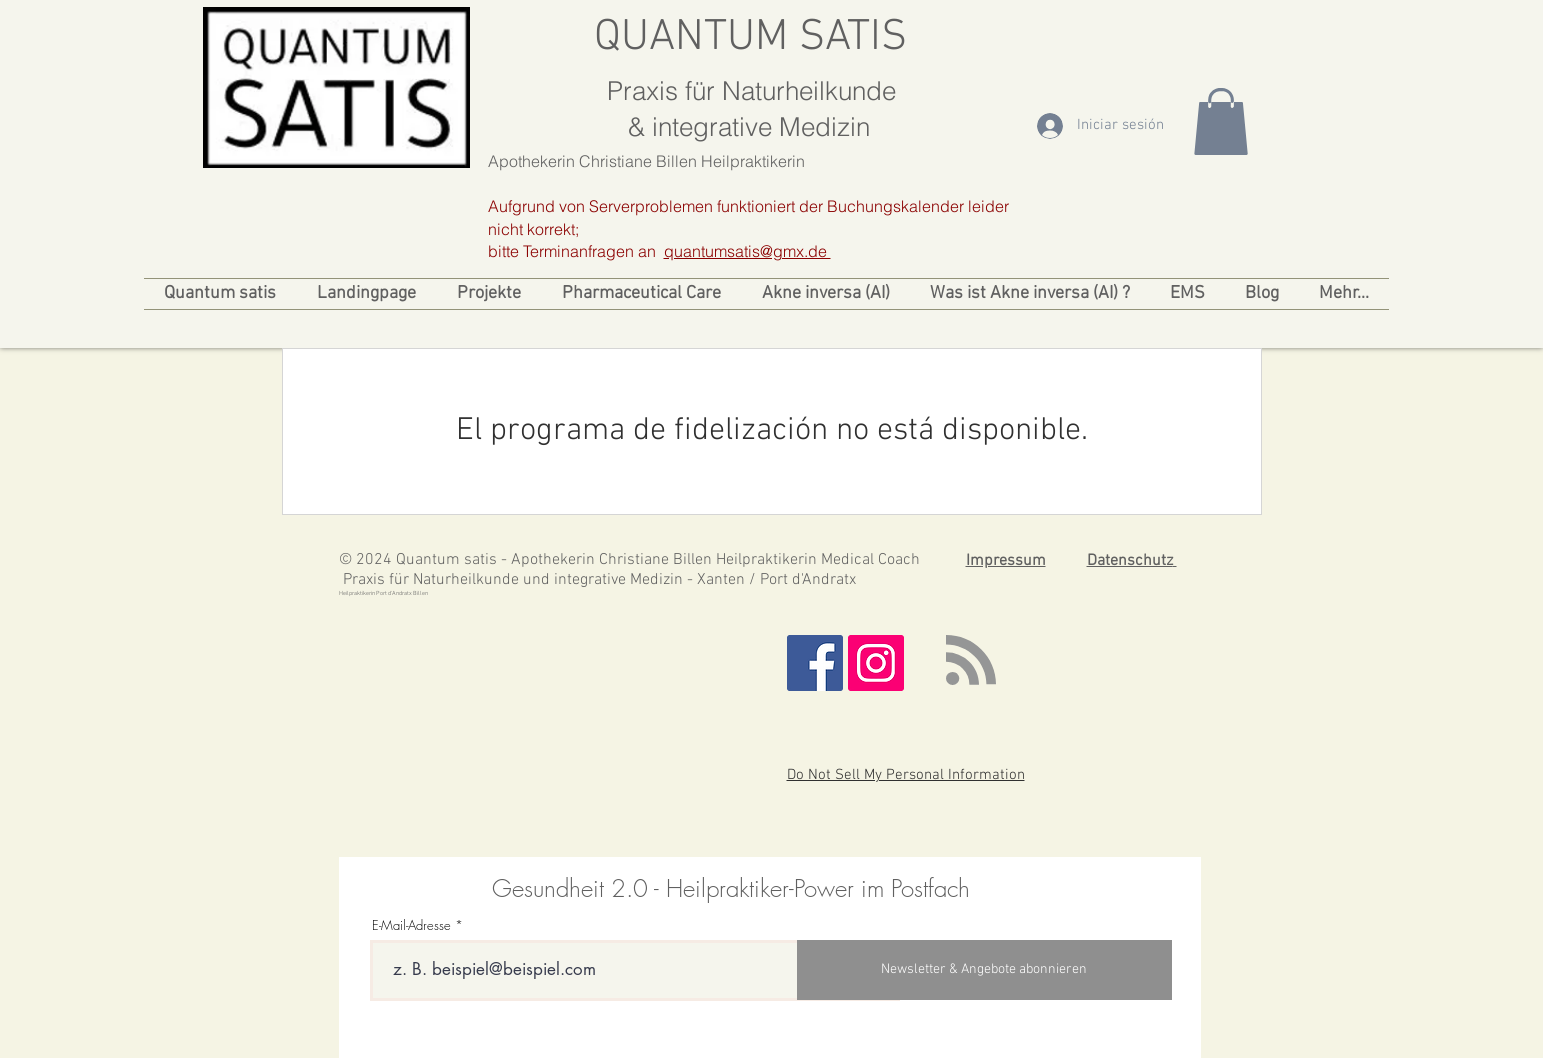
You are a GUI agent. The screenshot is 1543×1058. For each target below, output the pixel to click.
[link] (1221, 121)
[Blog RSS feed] (971, 661)
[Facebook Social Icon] (815, 663)
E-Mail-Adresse (411, 925)
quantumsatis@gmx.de (747, 251)
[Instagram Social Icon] (876, 663)
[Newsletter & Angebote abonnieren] (984, 970)
